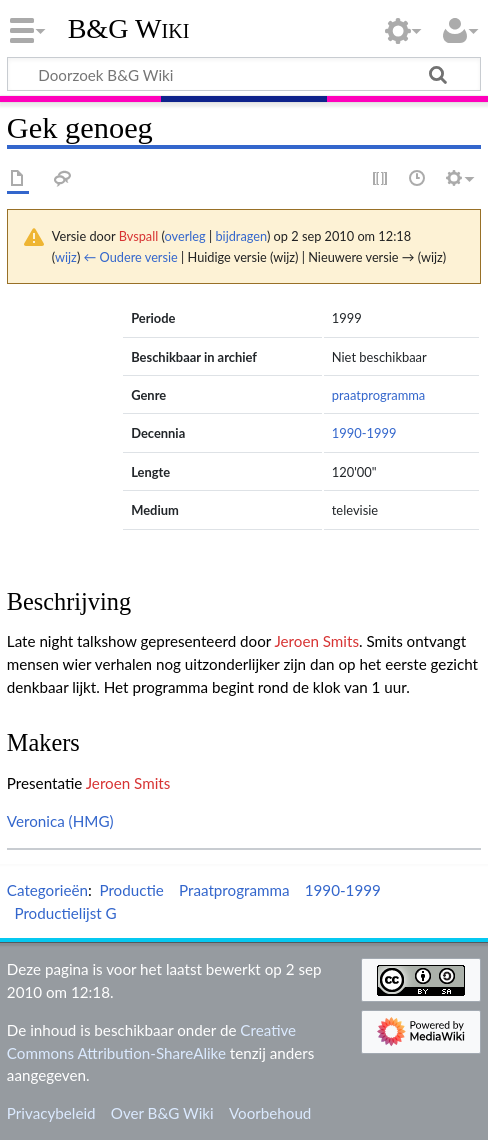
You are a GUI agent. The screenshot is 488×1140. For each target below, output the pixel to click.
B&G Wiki (129, 29)
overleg (185, 236)
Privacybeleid (51, 1113)
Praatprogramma (234, 890)
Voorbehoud (270, 1113)
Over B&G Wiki (162, 1113)
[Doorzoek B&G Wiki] (244, 74)
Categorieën (47, 890)
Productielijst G (65, 913)
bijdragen (240, 236)
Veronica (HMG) (60, 821)
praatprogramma (379, 395)
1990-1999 (364, 433)
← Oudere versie (131, 257)
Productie (131, 890)
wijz (66, 257)
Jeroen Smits (316, 641)
